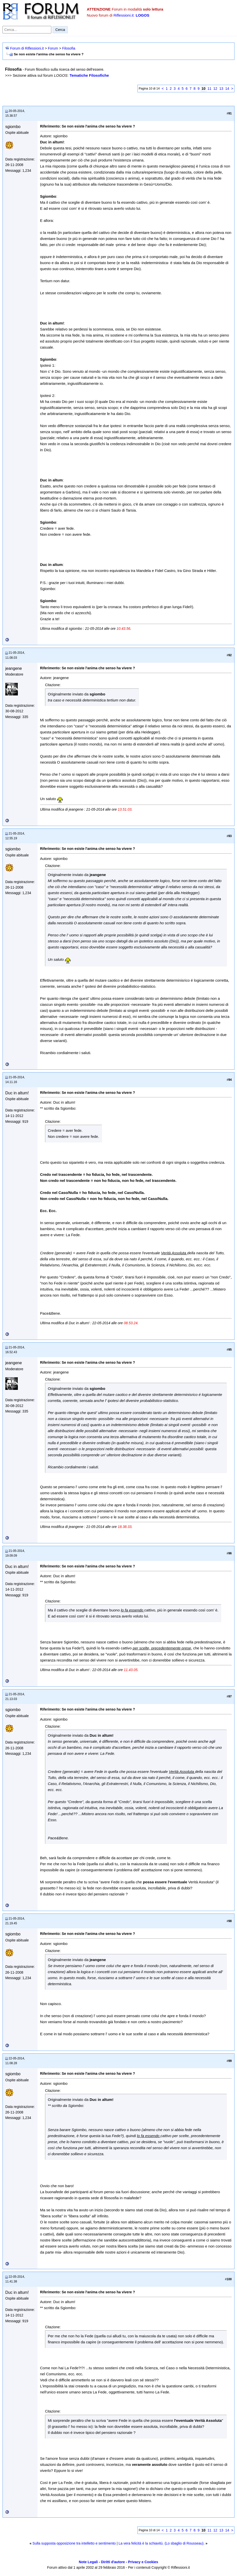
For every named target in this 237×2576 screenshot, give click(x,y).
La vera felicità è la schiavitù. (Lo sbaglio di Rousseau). (161, 2543)
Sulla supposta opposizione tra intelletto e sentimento (74, 2543)
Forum (53, 48)
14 (227, 89)
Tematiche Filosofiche (89, 75)
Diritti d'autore (113, 2562)
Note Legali (88, 2562)
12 (215, 89)
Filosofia (68, 48)
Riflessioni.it (123, 15)
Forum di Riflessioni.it (27, 48)
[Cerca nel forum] (27, 29)
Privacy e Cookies (143, 2562)
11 (210, 89)
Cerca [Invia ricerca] (60, 30)
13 (221, 89)
